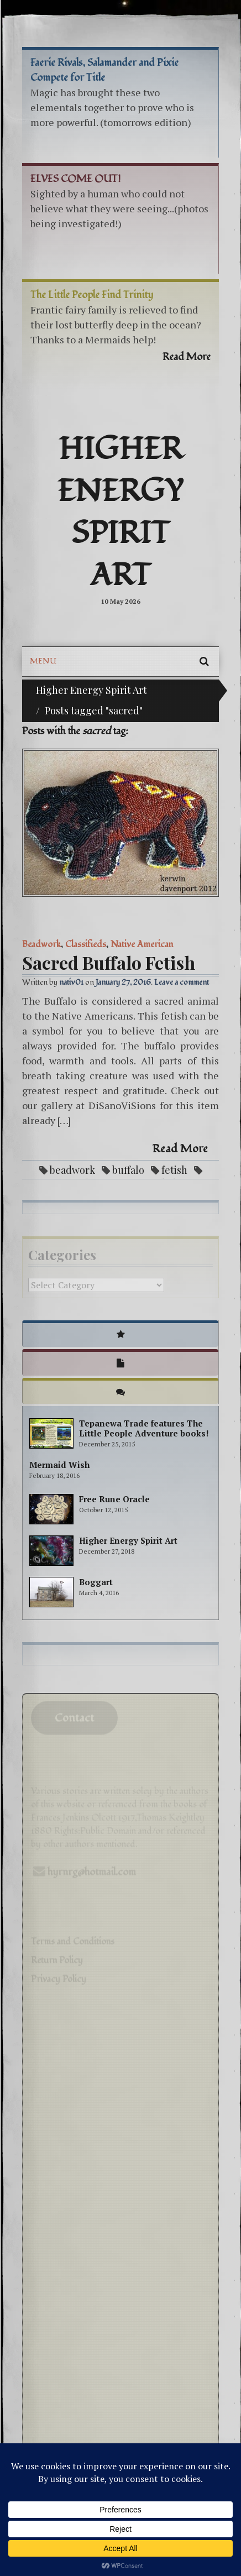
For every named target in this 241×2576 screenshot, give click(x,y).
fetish (174, 1170)
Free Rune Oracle (114, 1498)
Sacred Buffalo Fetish (108, 962)
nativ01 (71, 982)
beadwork (72, 1170)
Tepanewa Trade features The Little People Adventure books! (144, 1428)
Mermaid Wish (59, 1464)
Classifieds (85, 944)
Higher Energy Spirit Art (120, 513)
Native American (142, 944)
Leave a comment (181, 982)
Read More (180, 1149)
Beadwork (41, 944)
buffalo (128, 1170)
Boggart (96, 1581)
